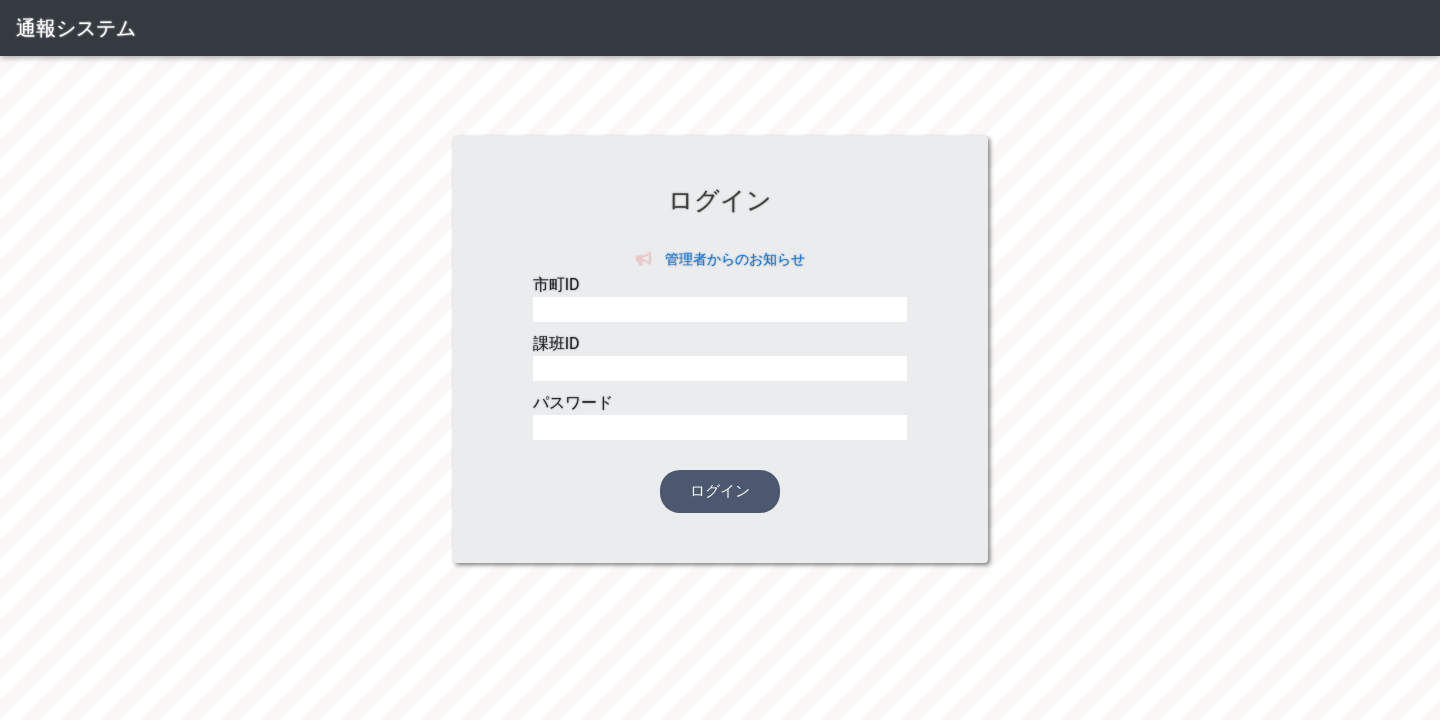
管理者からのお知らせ (720, 259)
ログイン (720, 491)
